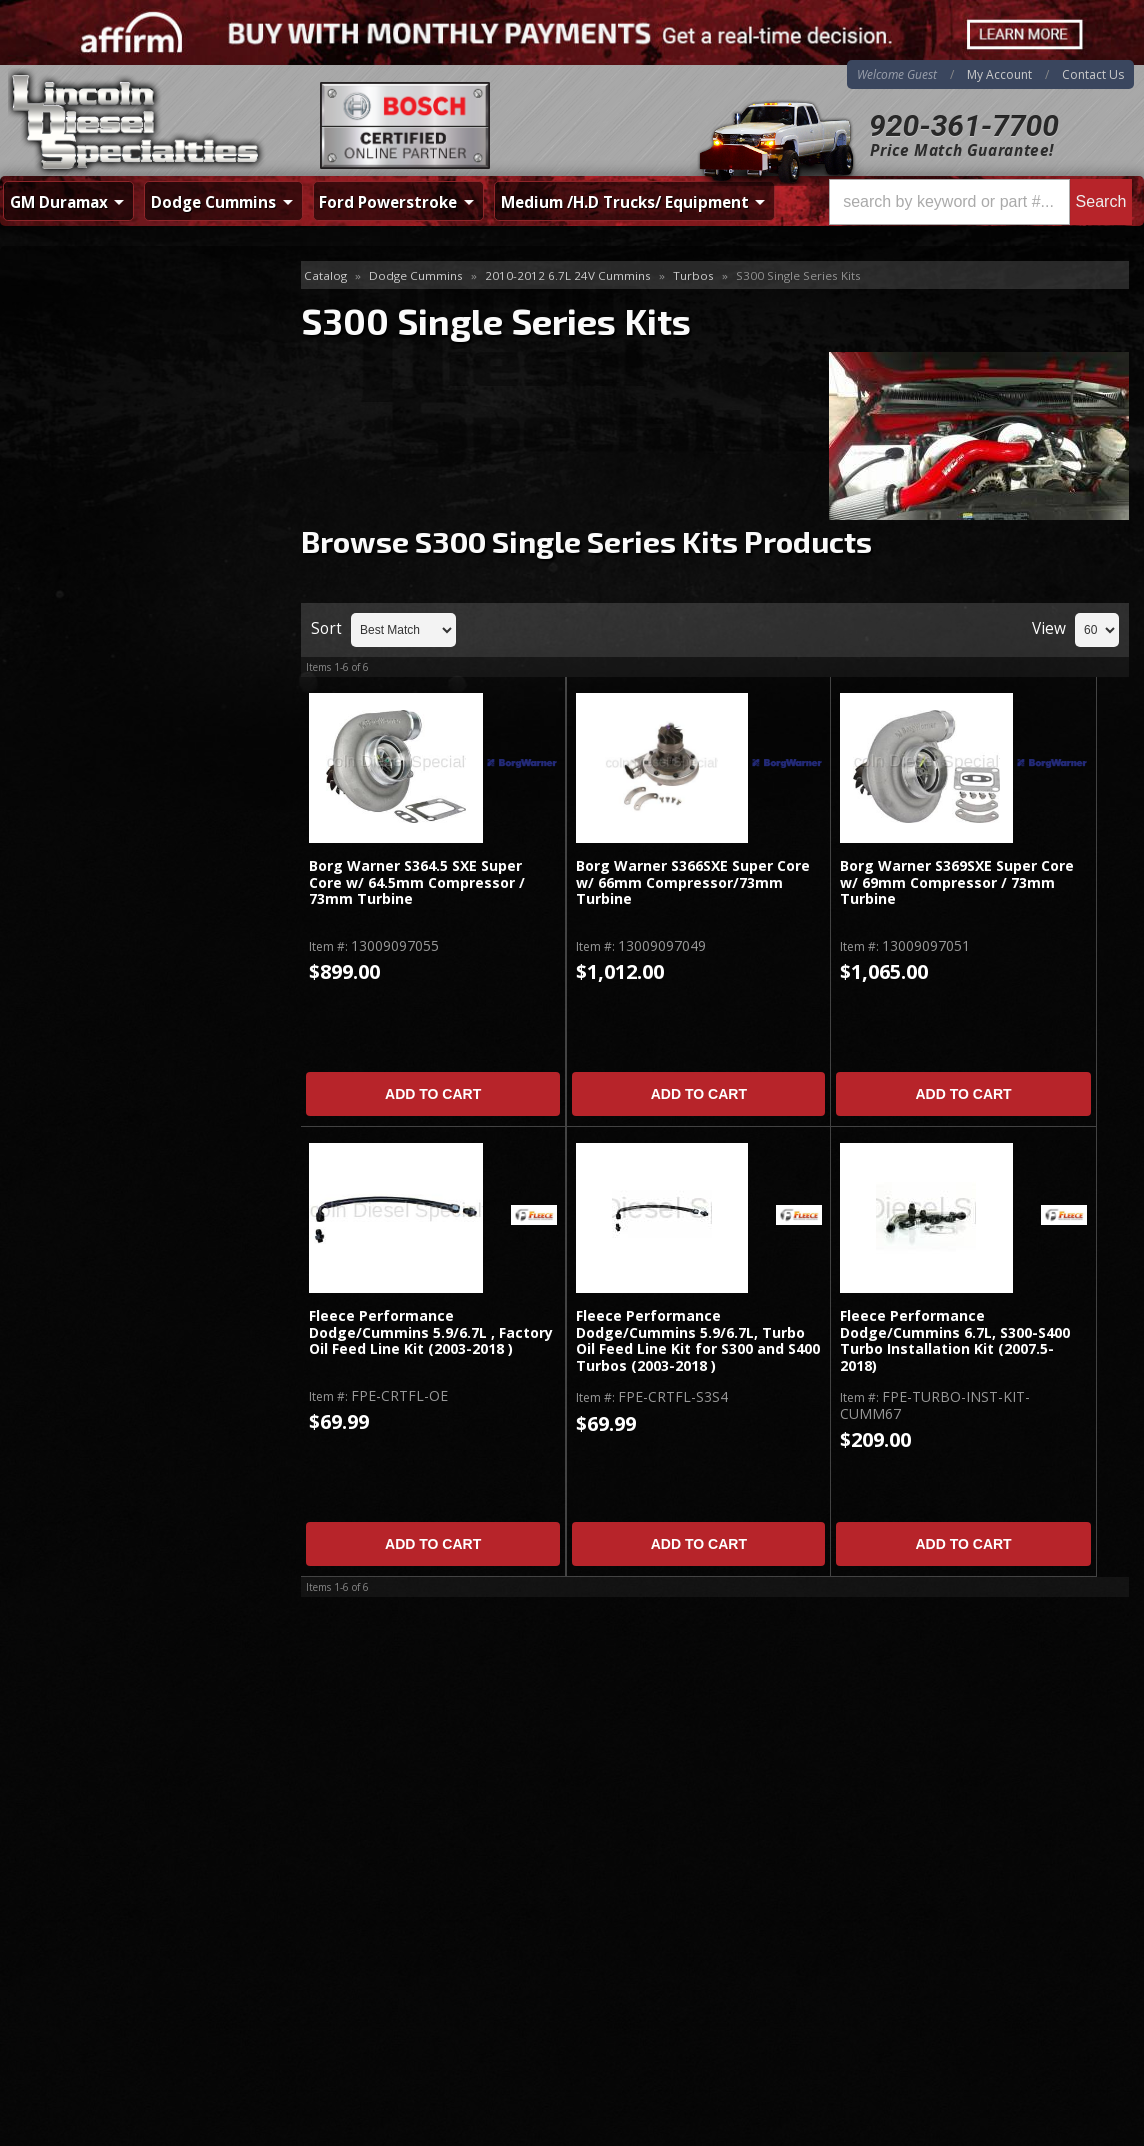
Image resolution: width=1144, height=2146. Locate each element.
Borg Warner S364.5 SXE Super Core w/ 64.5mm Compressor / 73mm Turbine (417, 883)
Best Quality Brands (126, 677)
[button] (980, 202)
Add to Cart (433, 1094)
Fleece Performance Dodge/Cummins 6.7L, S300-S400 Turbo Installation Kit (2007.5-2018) (955, 1341)
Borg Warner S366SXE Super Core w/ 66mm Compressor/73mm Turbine (693, 883)
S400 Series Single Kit (99, 437)
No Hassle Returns (121, 734)
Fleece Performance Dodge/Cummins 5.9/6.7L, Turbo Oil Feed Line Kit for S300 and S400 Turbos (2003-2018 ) (698, 1341)
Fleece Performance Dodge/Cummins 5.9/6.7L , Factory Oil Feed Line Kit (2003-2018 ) (431, 1333)
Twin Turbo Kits (81, 470)
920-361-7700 (964, 125)
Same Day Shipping (123, 619)
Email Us (85, 842)
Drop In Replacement (99, 340)
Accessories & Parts (95, 308)
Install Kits (63, 373)
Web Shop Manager (1080, 2125)
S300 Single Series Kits (110, 405)
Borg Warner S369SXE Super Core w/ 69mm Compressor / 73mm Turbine (957, 883)
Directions (107, 1915)
